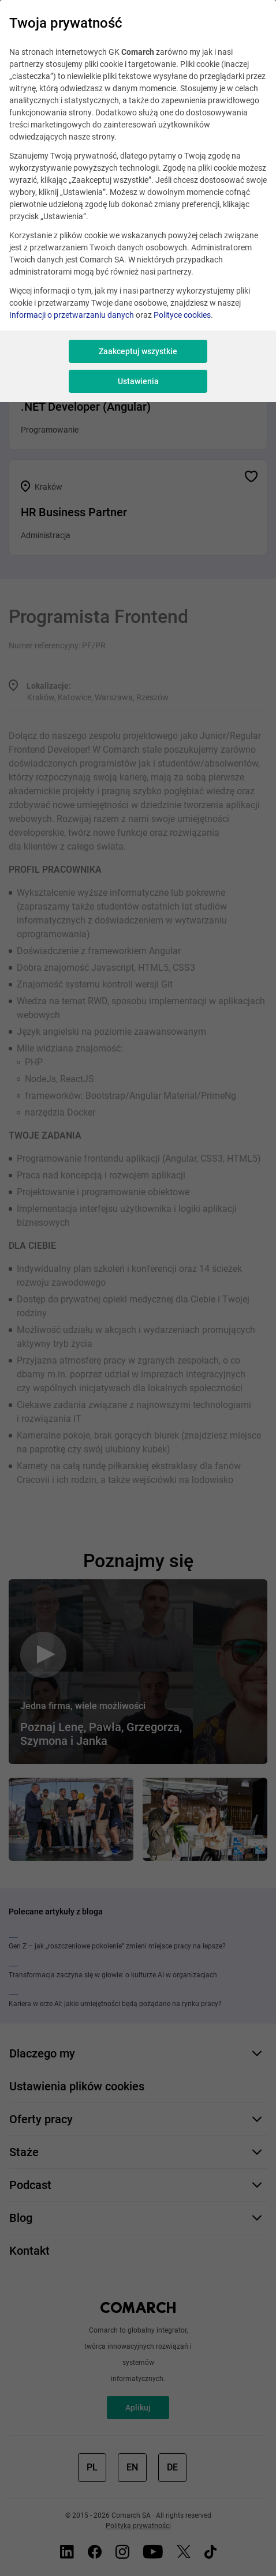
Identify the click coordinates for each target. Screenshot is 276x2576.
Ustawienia (138, 381)
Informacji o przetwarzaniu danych (71, 315)
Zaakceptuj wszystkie (138, 351)
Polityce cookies (182, 315)
